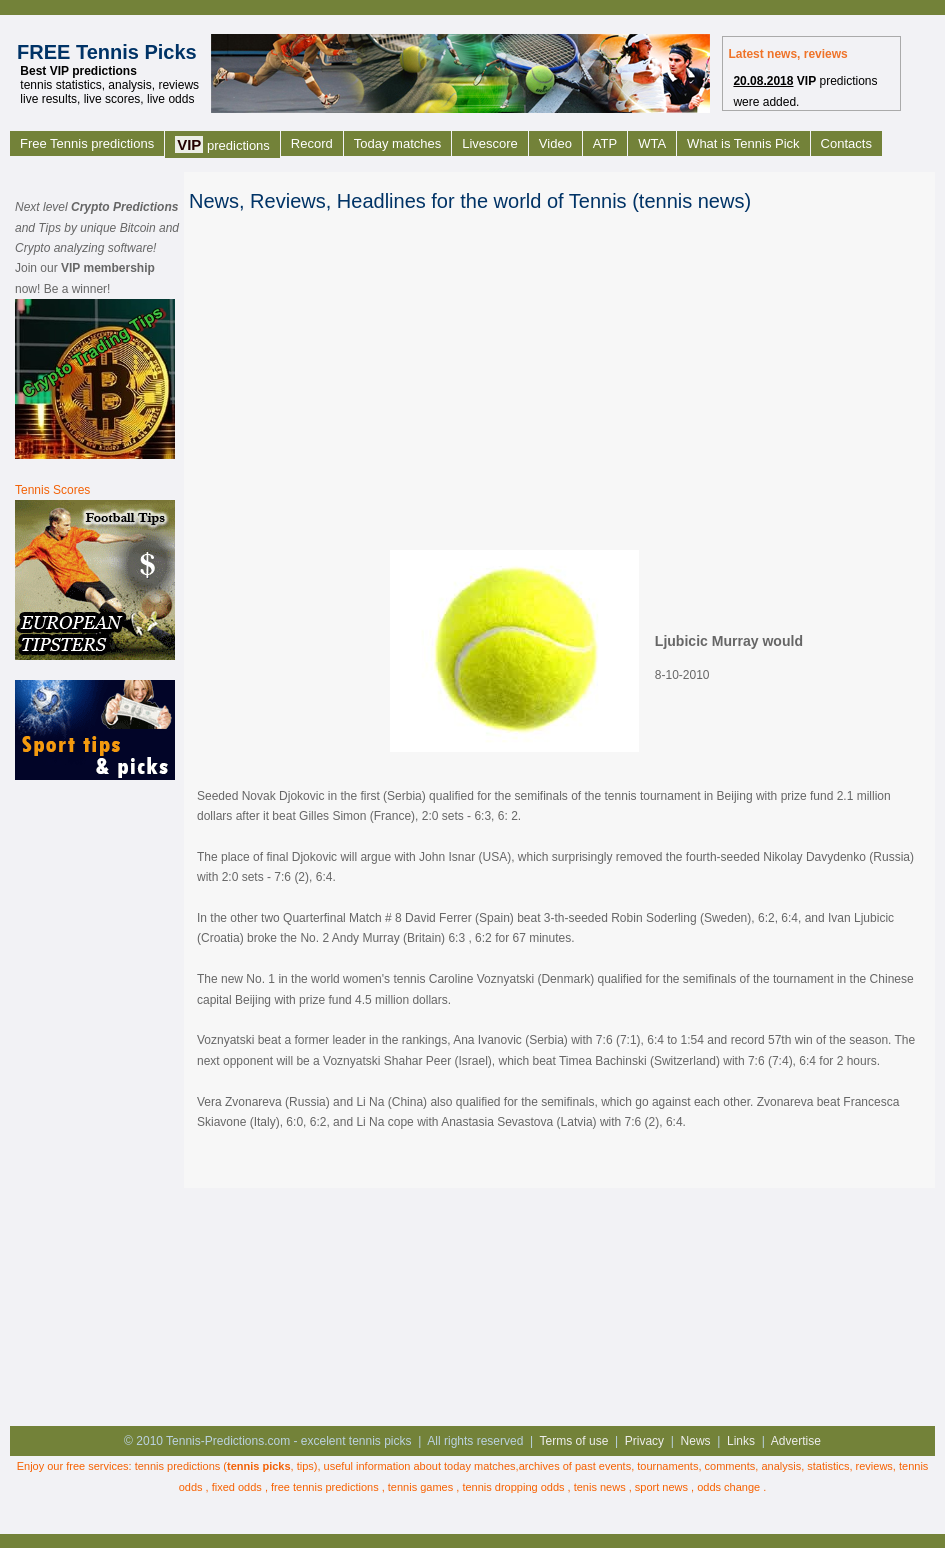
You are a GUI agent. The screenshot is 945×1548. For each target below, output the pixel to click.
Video (555, 143)
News (696, 1441)
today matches (480, 1466)
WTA (652, 143)
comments (730, 1466)
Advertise (796, 1441)
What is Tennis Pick (743, 143)
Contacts (846, 143)
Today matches (397, 143)
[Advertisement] (95, 1101)
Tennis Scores (52, 490)
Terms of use (574, 1441)
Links (741, 1441)
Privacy (644, 1441)
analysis (781, 1466)
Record (312, 143)
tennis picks (259, 1466)
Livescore (490, 143)
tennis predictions (178, 1466)
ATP (605, 143)
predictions (222, 144)
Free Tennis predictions (87, 143)
